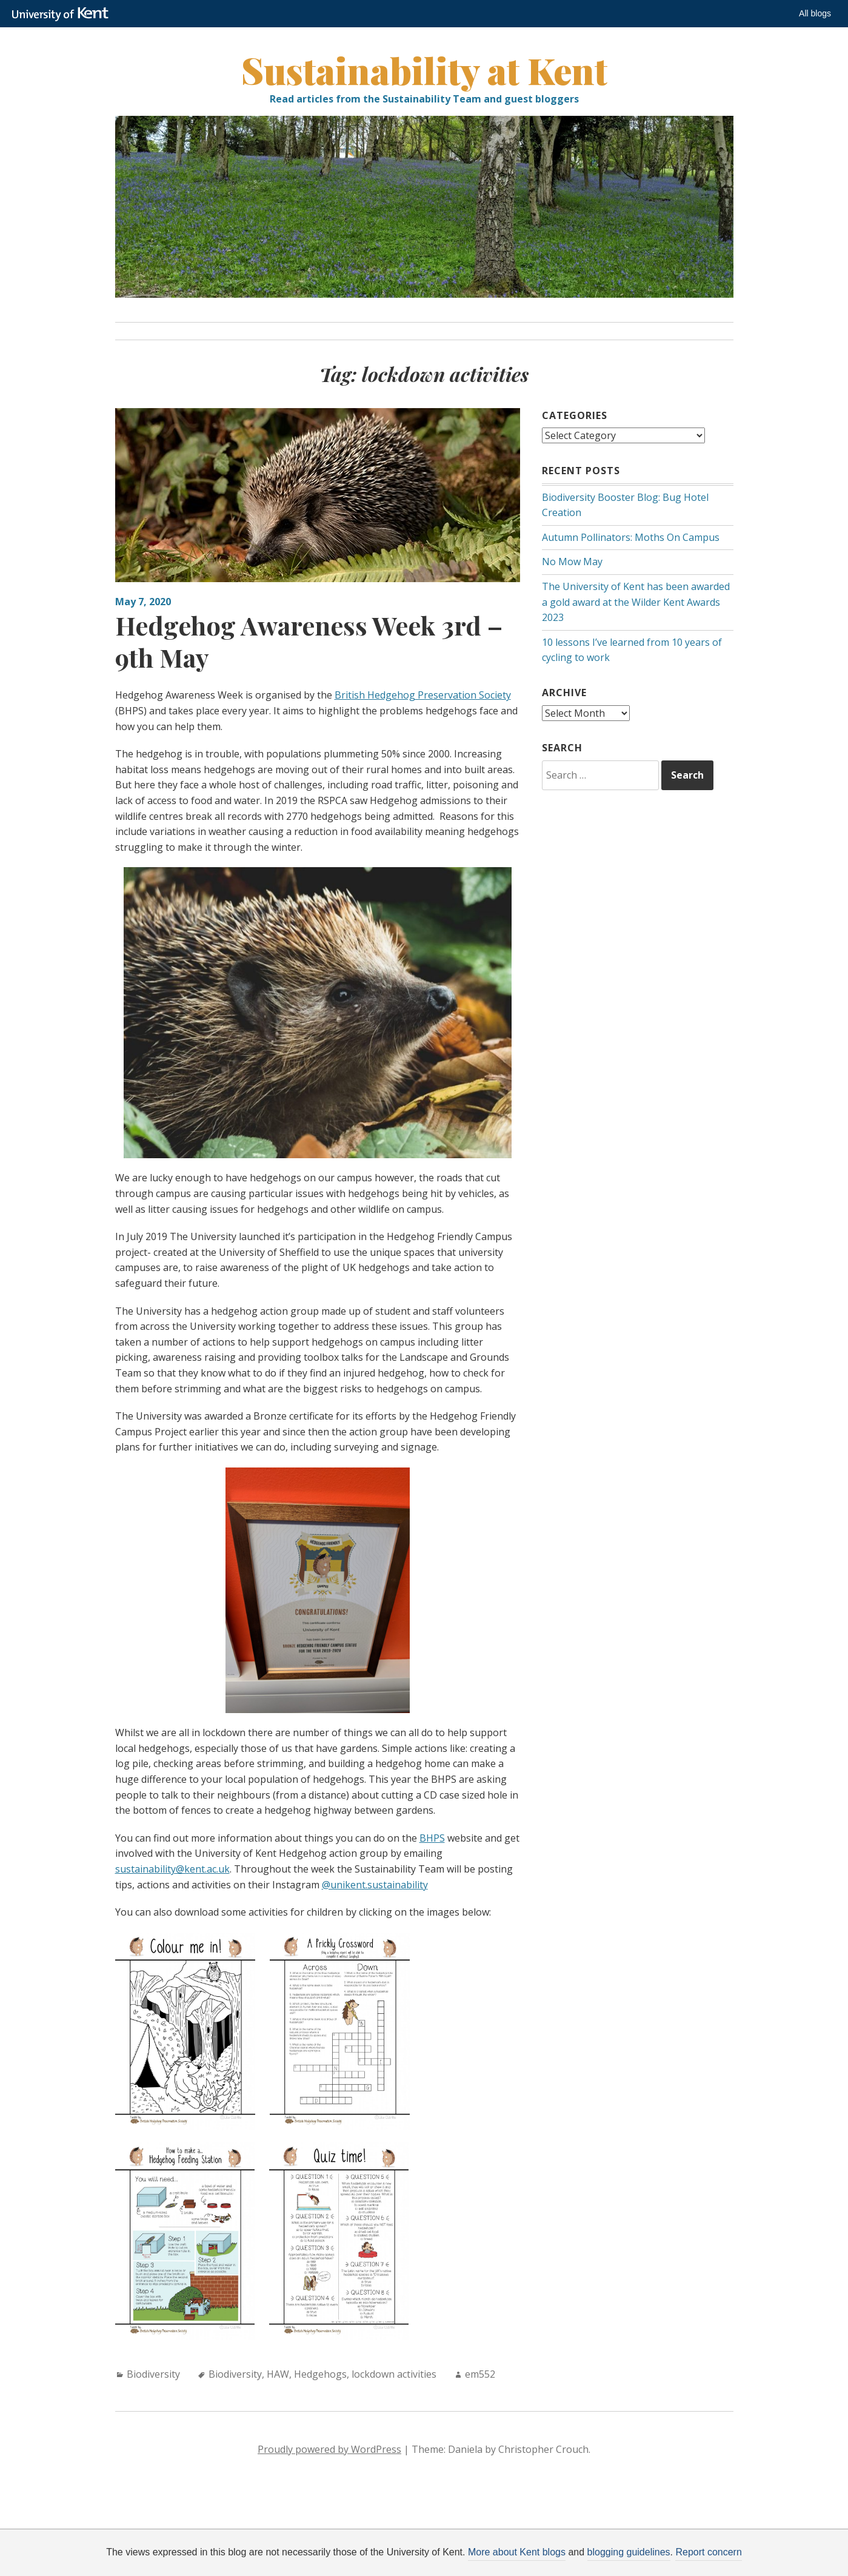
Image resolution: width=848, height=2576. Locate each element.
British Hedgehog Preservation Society (423, 695)
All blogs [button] (815, 13)
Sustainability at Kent (424, 69)
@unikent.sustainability (375, 1884)
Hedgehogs (320, 2374)
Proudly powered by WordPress (329, 2449)
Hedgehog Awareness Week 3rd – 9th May (308, 641)
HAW (278, 2374)
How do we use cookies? (516, 2567)
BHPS (432, 1838)
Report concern (708, 2552)
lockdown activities (394, 2374)
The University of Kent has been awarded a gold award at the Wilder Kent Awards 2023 (636, 602)
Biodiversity (153, 2374)
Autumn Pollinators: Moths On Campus (630, 536)
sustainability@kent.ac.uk (172, 1869)
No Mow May (572, 561)
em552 (480, 2374)
